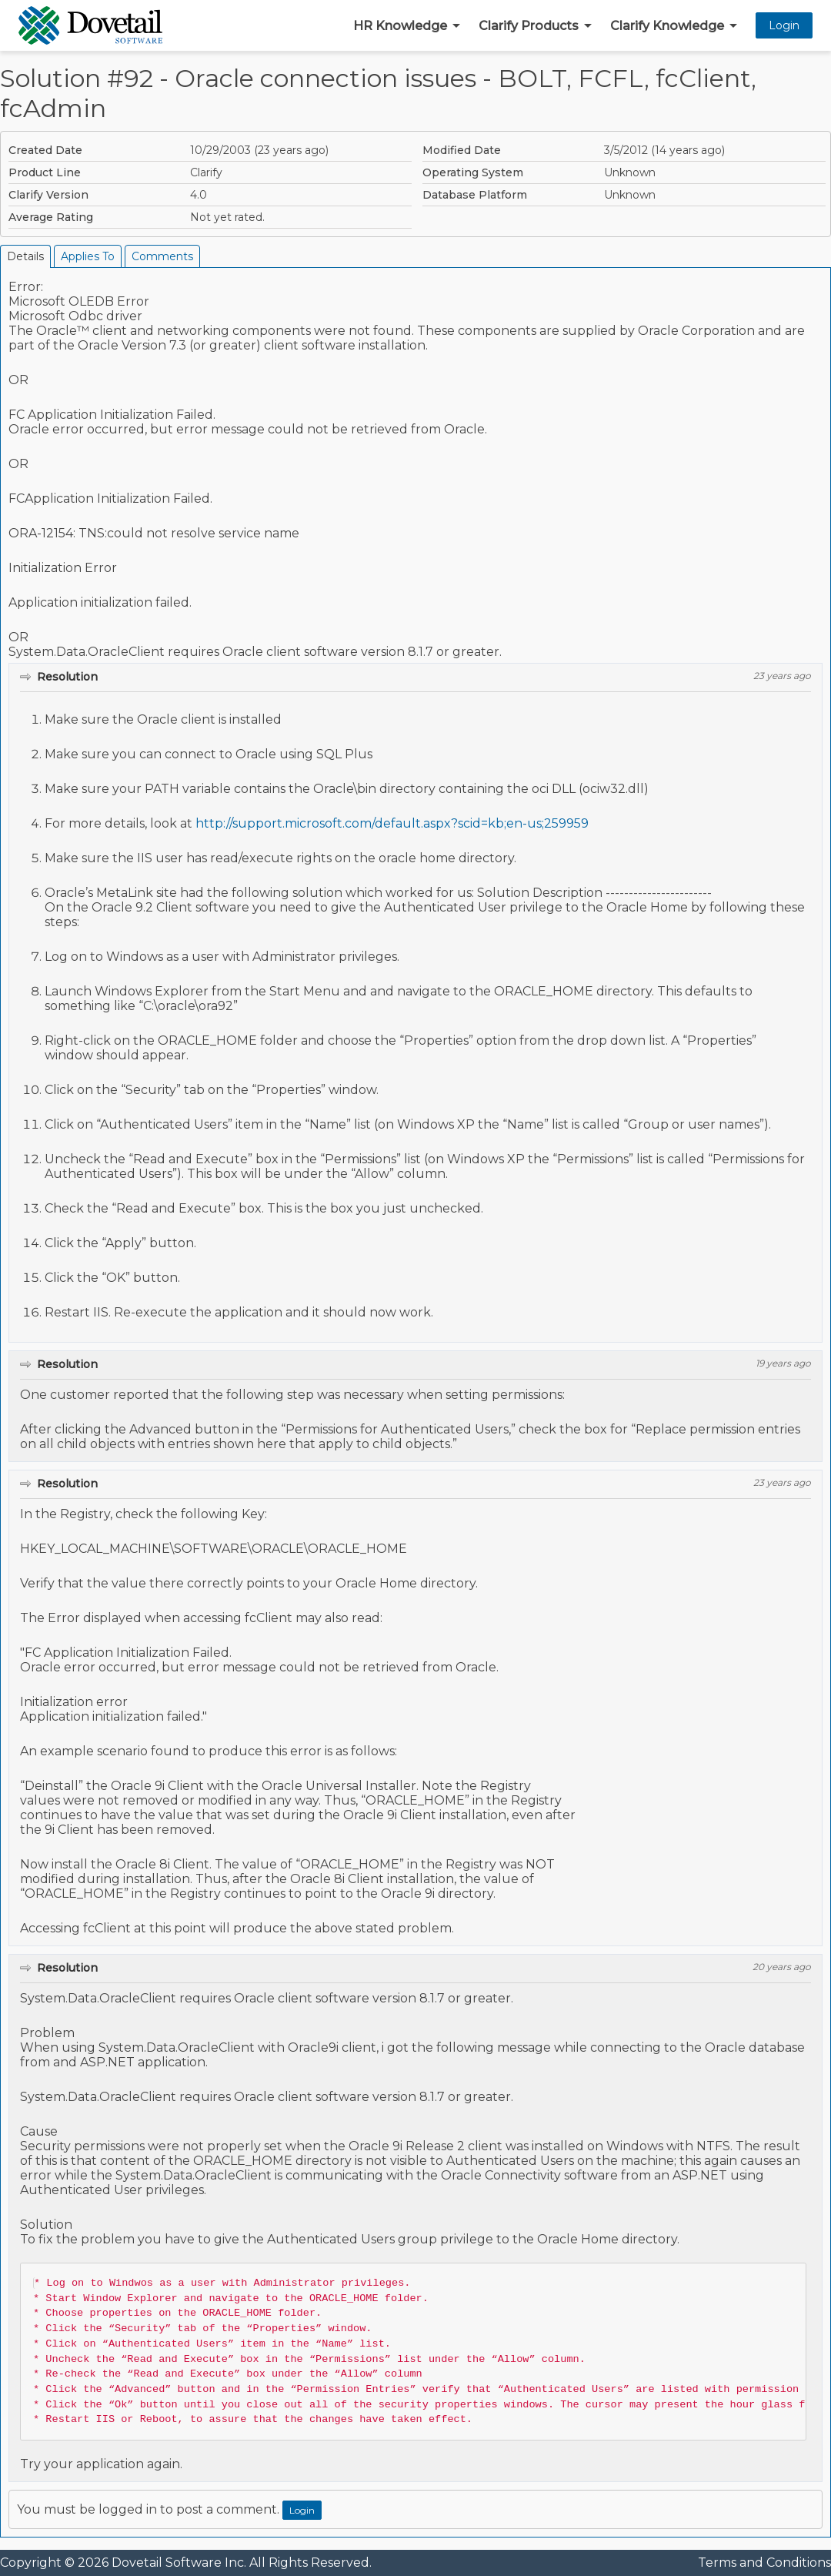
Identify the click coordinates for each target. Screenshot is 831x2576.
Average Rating (50, 217)
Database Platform (474, 195)
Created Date (45, 150)
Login (784, 25)
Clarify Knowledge (667, 25)
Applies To (88, 256)
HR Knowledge (400, 25)
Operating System (472, 172)
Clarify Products (529, 25)
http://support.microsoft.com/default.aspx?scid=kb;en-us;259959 (392, 823)
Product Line (44, 172)
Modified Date (461, 150)
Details (25, 256)
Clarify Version (48, 195)
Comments (162, 256)
